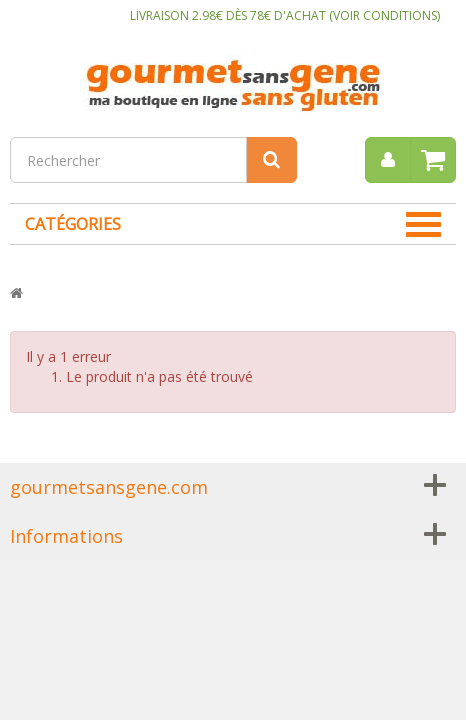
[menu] (388, 160)
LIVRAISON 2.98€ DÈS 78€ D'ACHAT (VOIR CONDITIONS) (285, 15)
